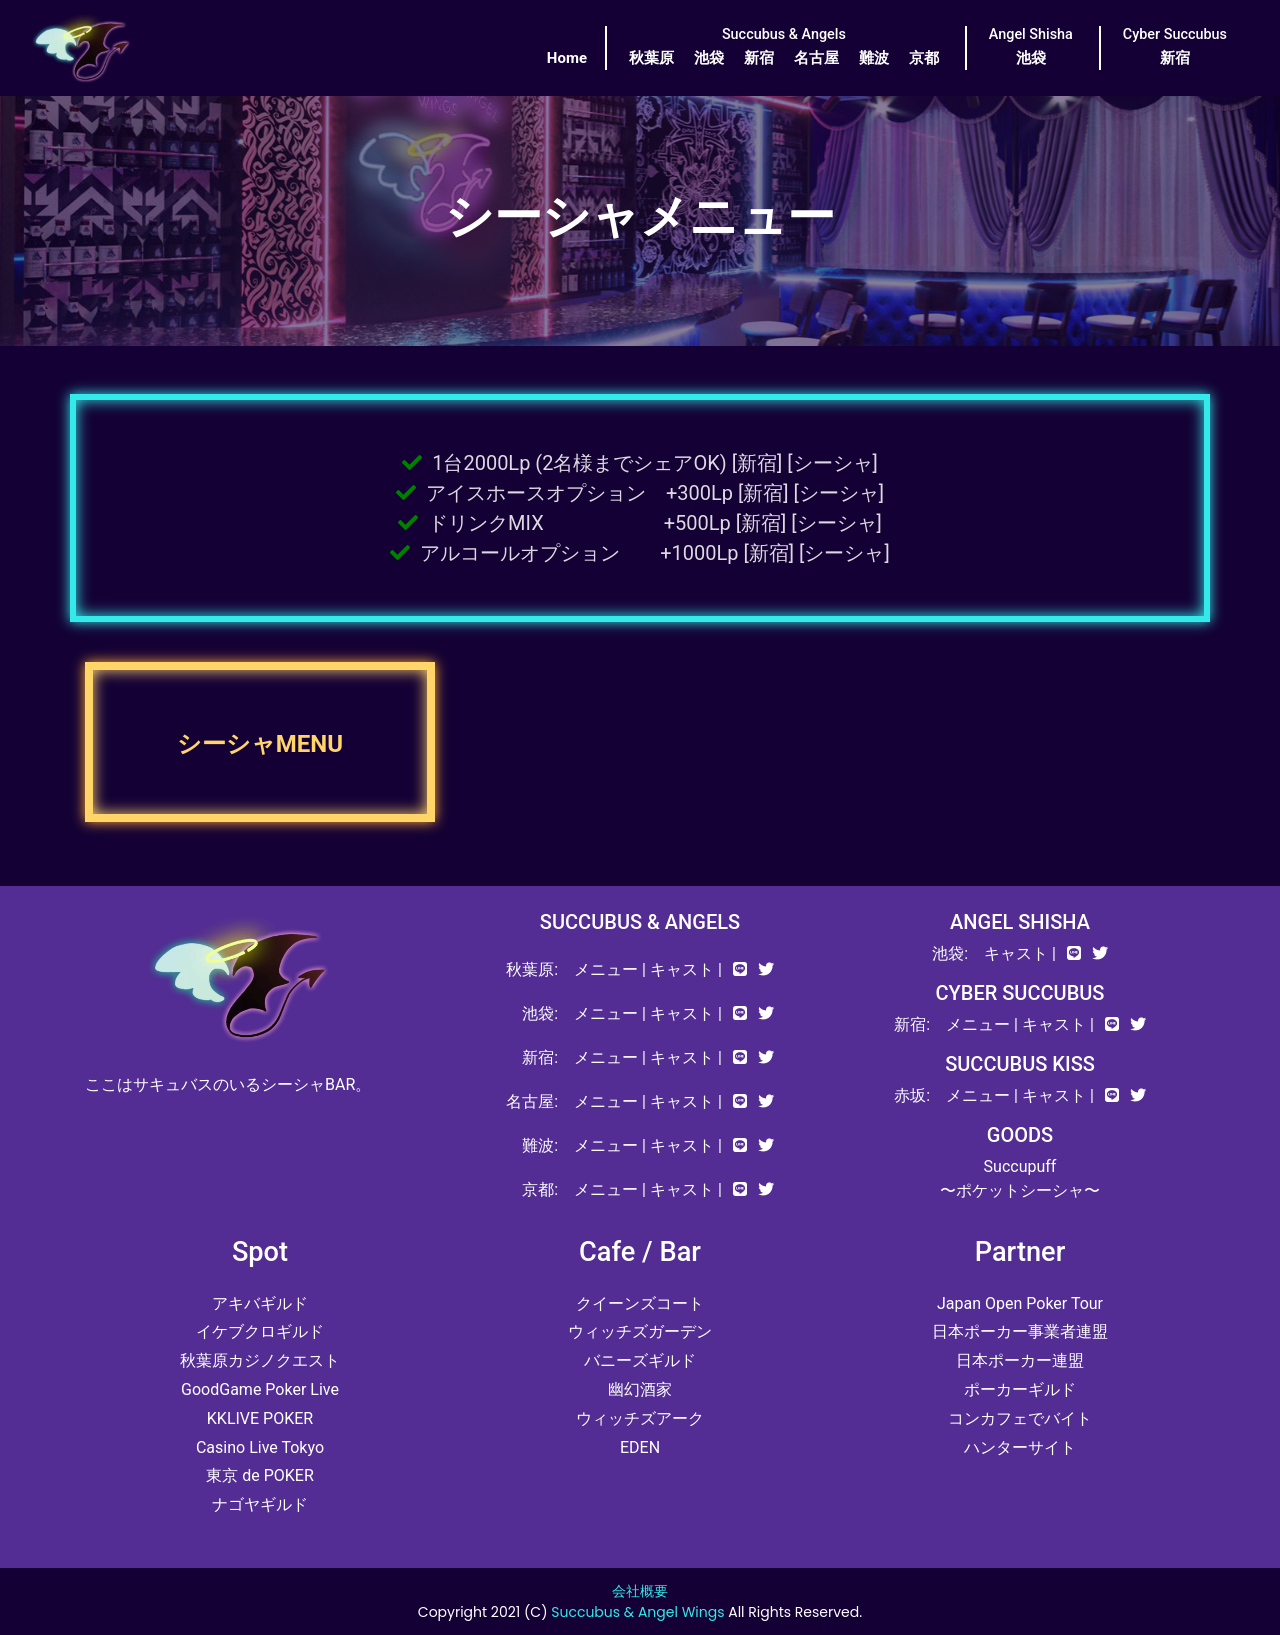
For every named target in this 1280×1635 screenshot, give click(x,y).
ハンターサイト (1020, 1447)
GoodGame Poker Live (260, 1389)
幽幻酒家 (640, 1389)
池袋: (540, 1013)
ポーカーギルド (1020, 1389)
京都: (540, 1189)
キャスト (682, 969)
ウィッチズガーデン (640, 1331)
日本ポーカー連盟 (1020, 1360)
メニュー (606, 969)
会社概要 (640, 1591)
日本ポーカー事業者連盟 (1020, 1331)
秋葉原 (651, 58)
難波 (874, 58)
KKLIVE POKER (260, 1418)
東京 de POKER (260, 1475)
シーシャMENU (260, 744)
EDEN (640, 1447)
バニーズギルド (640, 1360)
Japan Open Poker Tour (1020, 1303)
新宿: (540, 1057)
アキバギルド (260, 1303)
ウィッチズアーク (640, 1418)
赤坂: (912, 1095)
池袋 (709, 58)
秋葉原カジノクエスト (260, 1360)
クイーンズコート (640, 1303)
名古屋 (816, 58)
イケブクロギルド (260, 1331)
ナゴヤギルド (260, 1504)
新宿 (759, 58)
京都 (924, 58)
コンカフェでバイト (1020, 1418)
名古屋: (532, 1101)
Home (567, 58)
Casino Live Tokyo (260, 1447)
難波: (540, 1145)
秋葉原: (532, 969)
